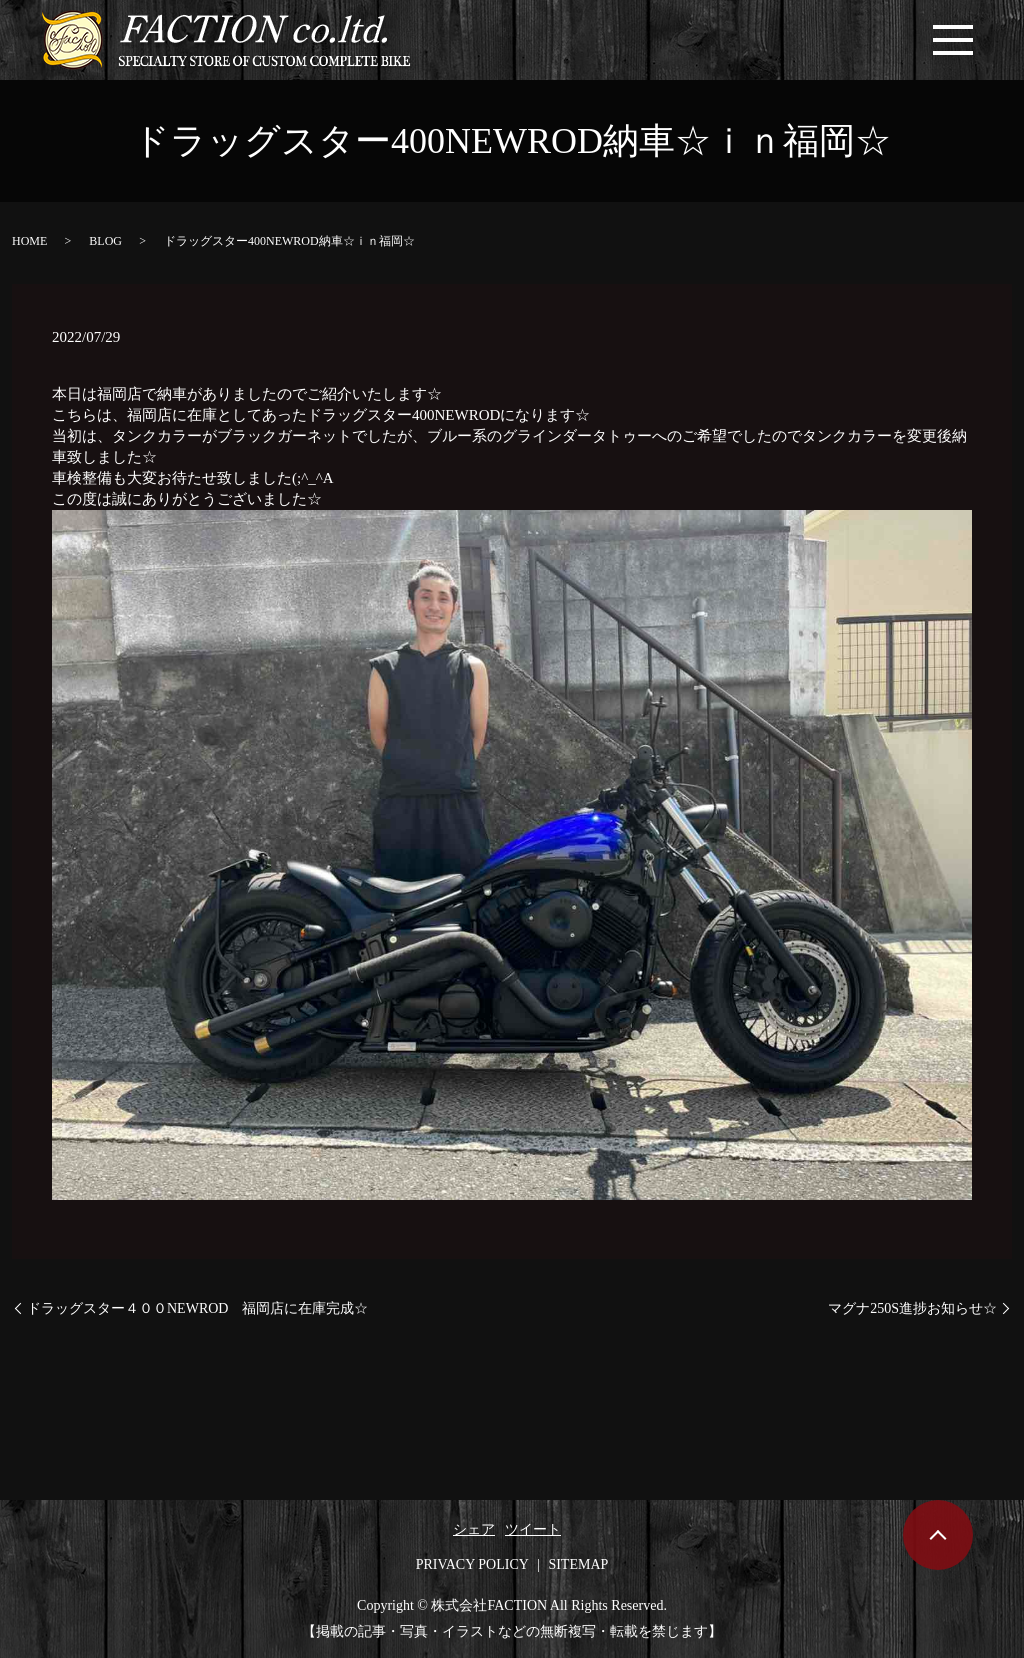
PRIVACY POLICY (472, 1564)
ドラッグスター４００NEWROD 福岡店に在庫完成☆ (197, 1308)
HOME (29, 241)
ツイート (533, 1529)
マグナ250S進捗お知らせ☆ (912, 1308)
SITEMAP (578, 1564)
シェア (474, 1529)
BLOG (105, 241)
